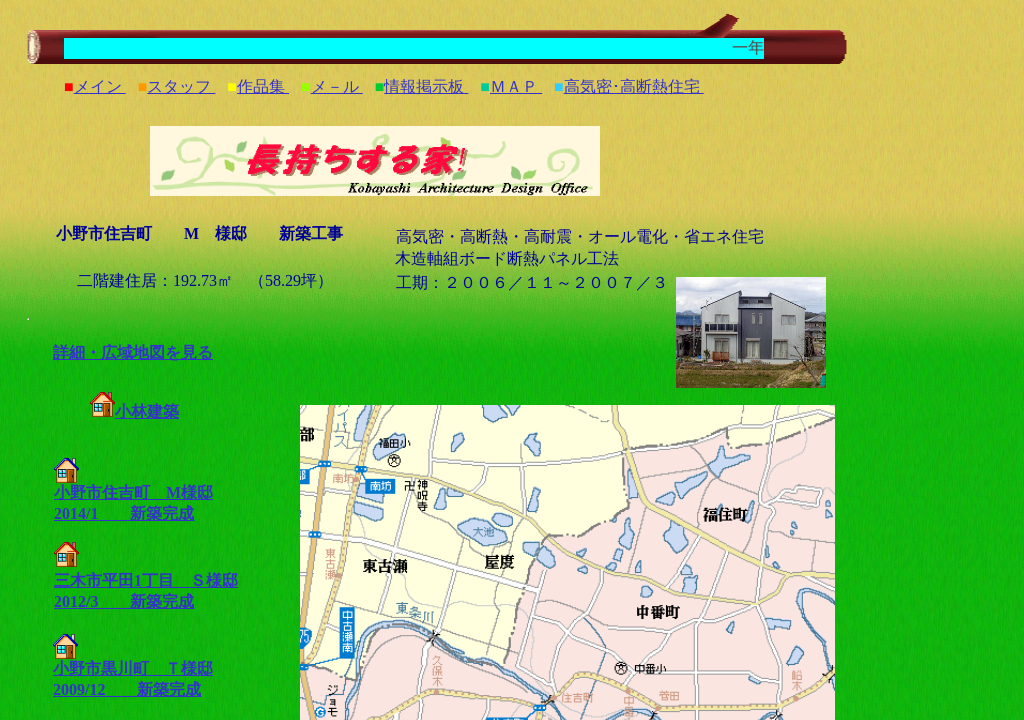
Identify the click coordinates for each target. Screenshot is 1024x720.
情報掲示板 (426, 86)
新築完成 (146, 513)
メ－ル (337, 86)
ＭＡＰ (516, 86)
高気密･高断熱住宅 (634, 86)
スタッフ (181, 86)
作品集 (263, 86)
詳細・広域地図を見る (133, 352)
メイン (100, 86)
